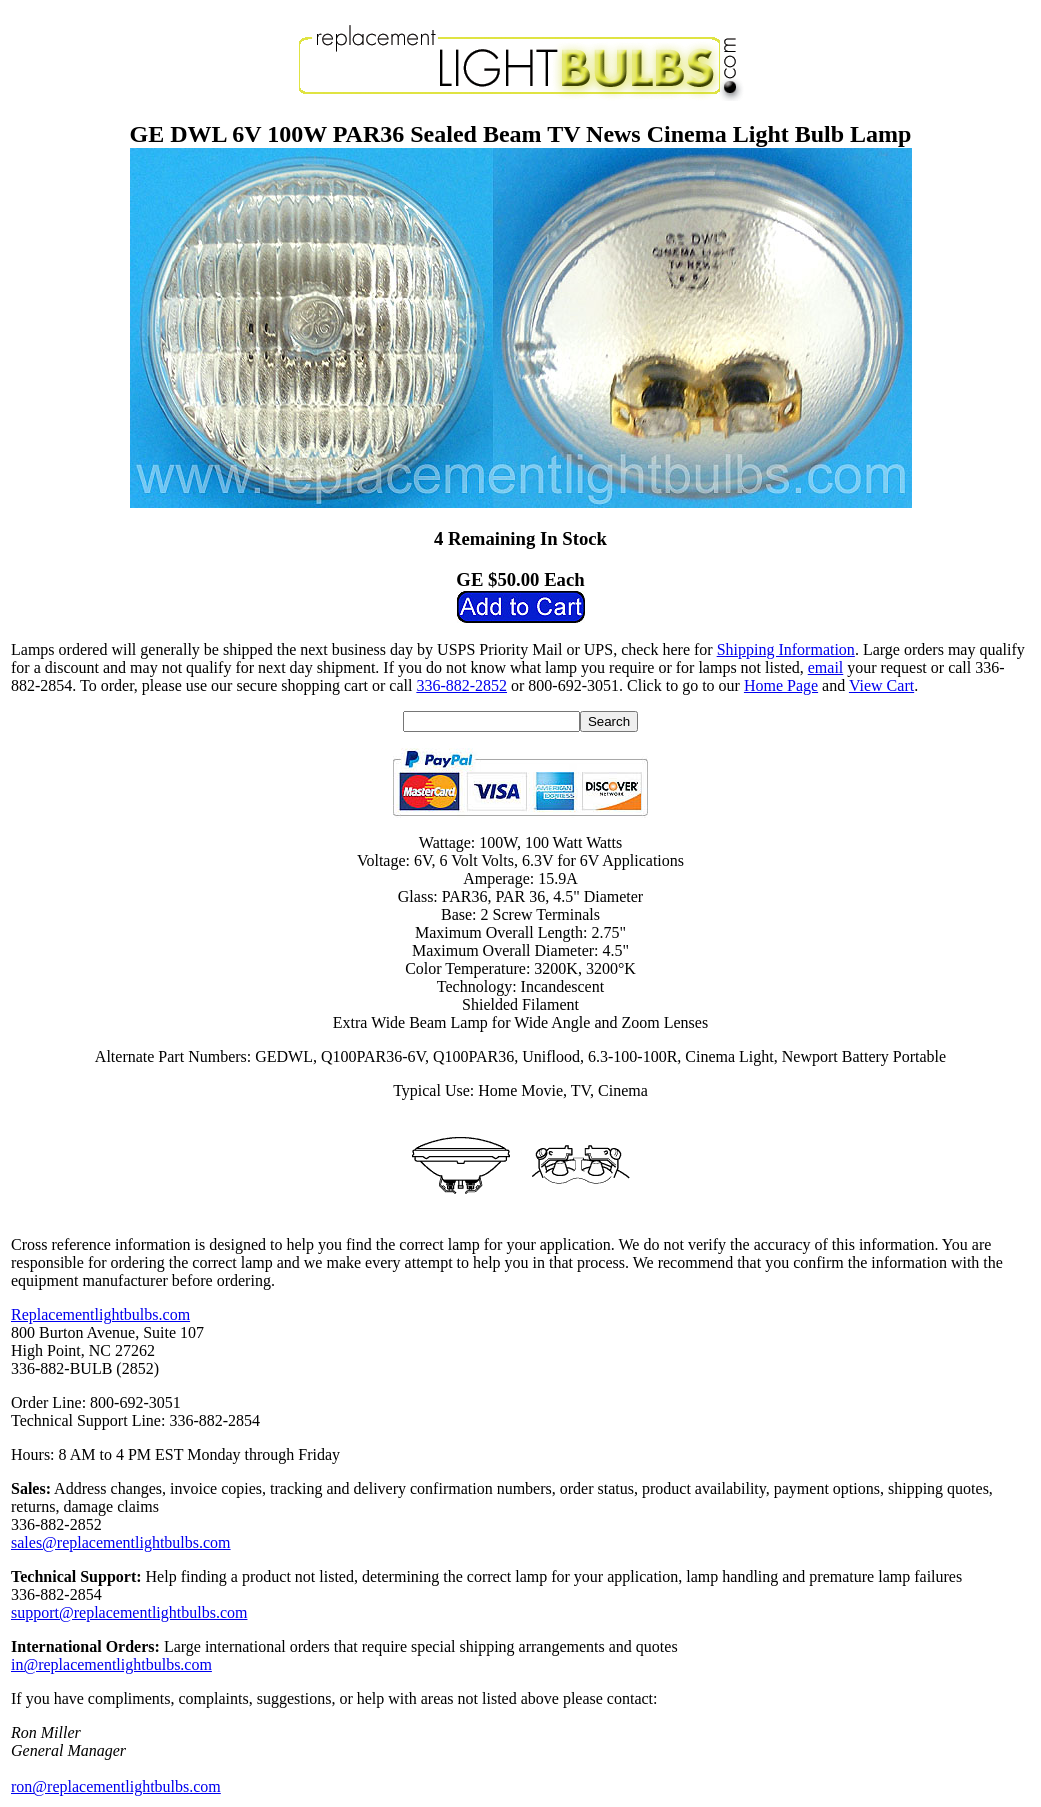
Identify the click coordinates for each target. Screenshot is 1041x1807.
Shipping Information (786, 649)
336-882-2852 (461, 685)
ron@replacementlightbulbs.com (116, 1786)
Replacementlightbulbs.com (100, 1314)
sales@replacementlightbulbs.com (121, 1542)
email (826, 667)
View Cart (881, 685)
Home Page (781, 685)
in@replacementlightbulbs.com (111, 1664)
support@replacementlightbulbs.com (129, 1612)
